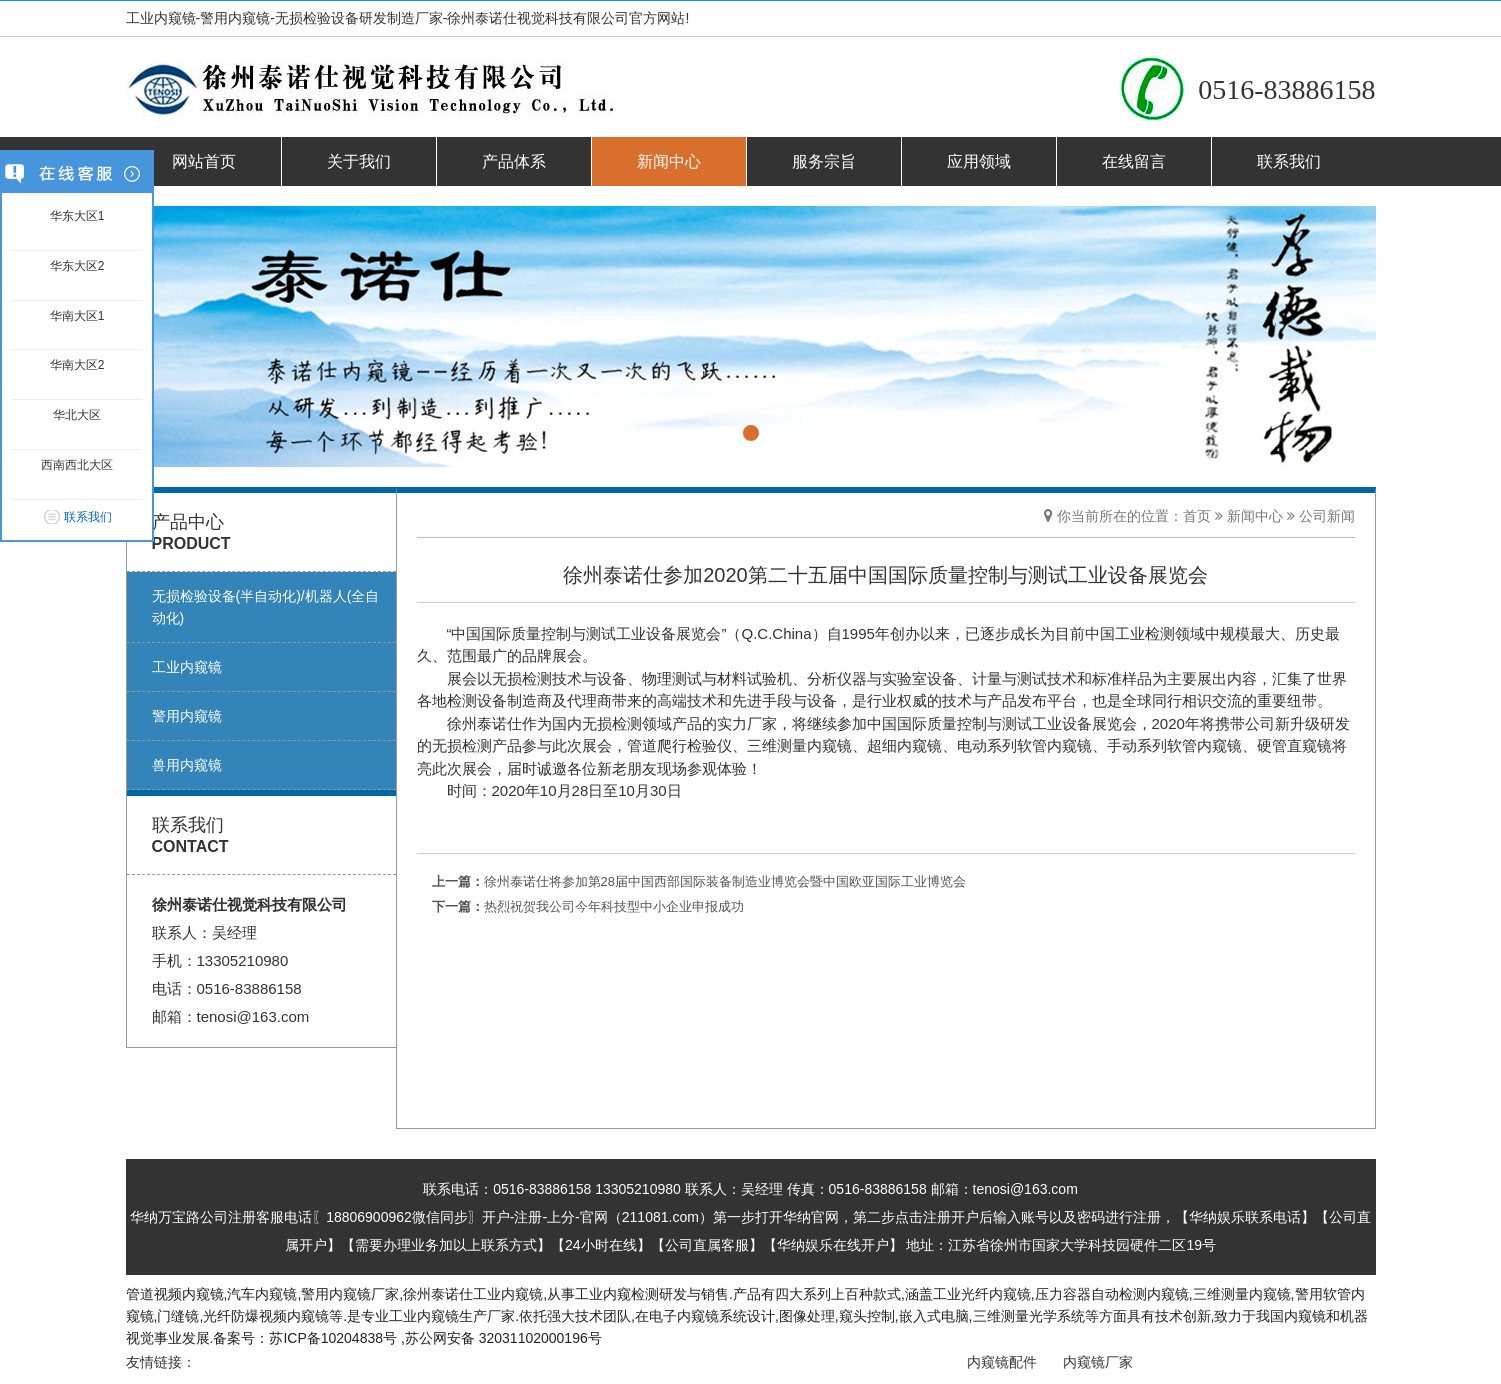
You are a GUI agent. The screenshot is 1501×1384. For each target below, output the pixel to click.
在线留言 (1134, 161)
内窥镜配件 (1007, 1362)
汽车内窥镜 (262, 1294)
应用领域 (979, 161)
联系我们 (1289, 161)
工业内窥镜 (508, 1294)
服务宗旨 (824, 161)
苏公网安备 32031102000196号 (503, 1338)
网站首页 (204, 161)
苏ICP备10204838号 (333, 1338)
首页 (1197, 516)
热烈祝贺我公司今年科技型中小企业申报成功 (614, 906)
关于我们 (359, 161)
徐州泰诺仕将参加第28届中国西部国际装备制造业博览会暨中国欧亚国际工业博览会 (725, 881)
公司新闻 (1327, 516)
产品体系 (514, 161)
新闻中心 (669, 161)
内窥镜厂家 (1104, 1362)
